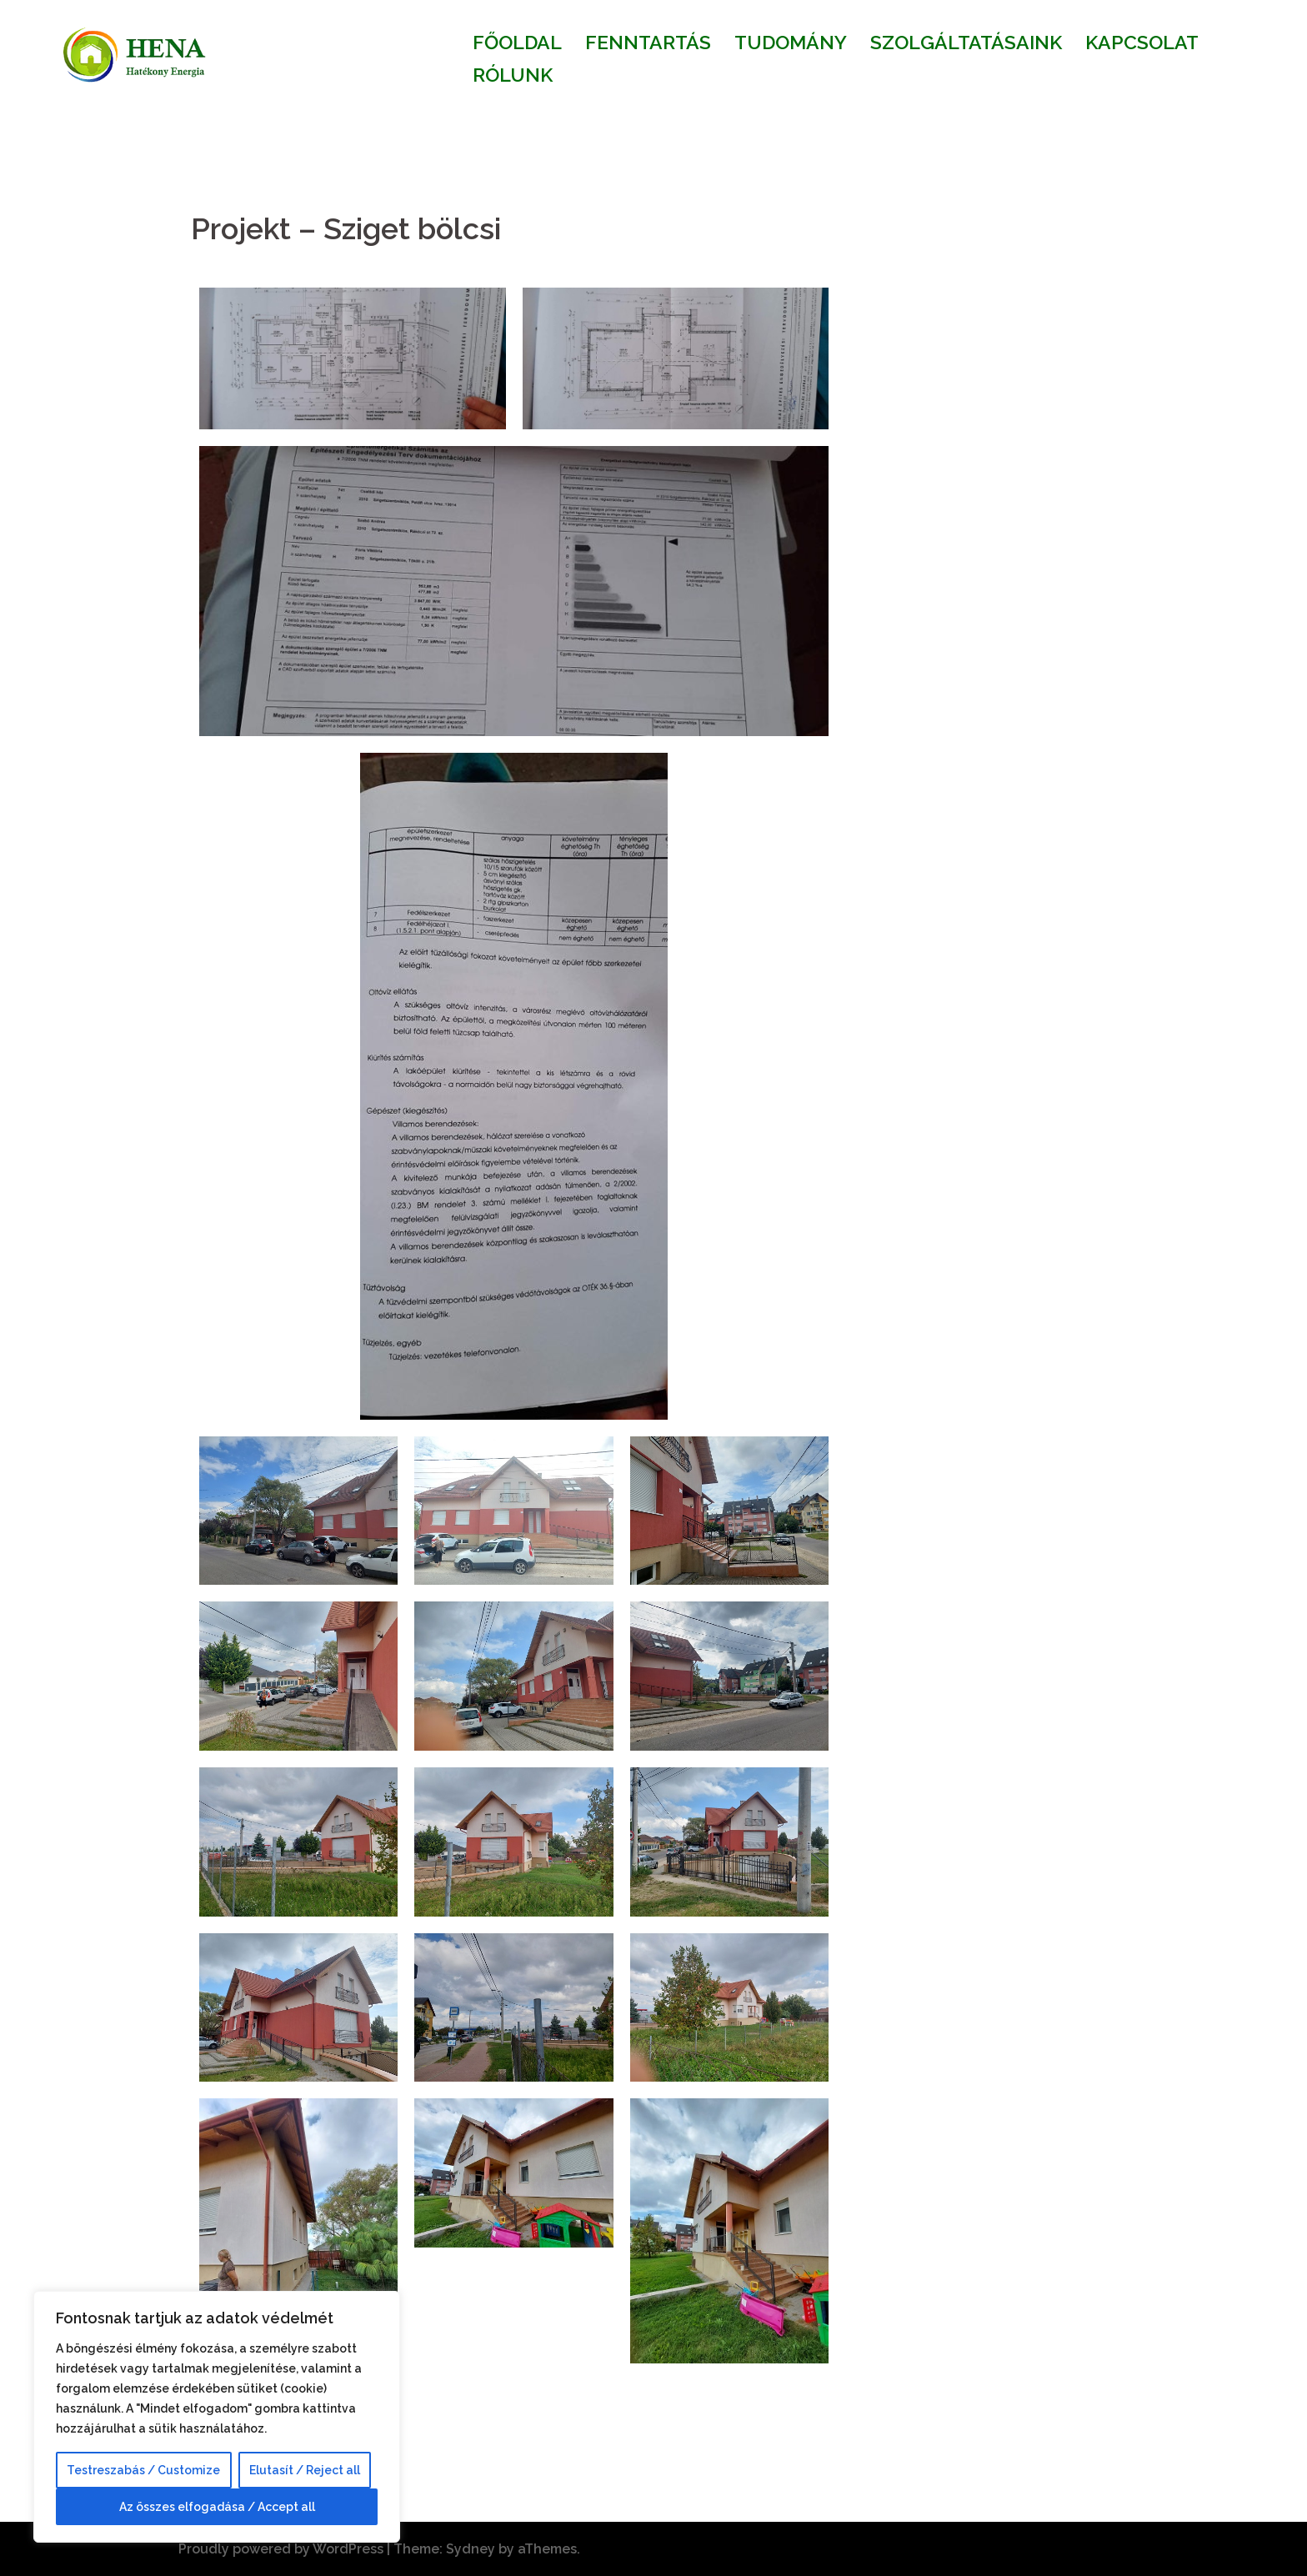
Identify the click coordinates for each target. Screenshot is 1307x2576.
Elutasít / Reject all (304, 2470)
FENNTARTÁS (648, 42)
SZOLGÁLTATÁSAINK (966, 42)
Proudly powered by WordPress (280, 2549)
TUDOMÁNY (790, 42)
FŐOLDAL (517, 42)
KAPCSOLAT (1142, 42)
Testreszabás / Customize (143, 2470)
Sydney (470, 2549)
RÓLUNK (513, 74)
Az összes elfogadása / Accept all (217, 2506)
